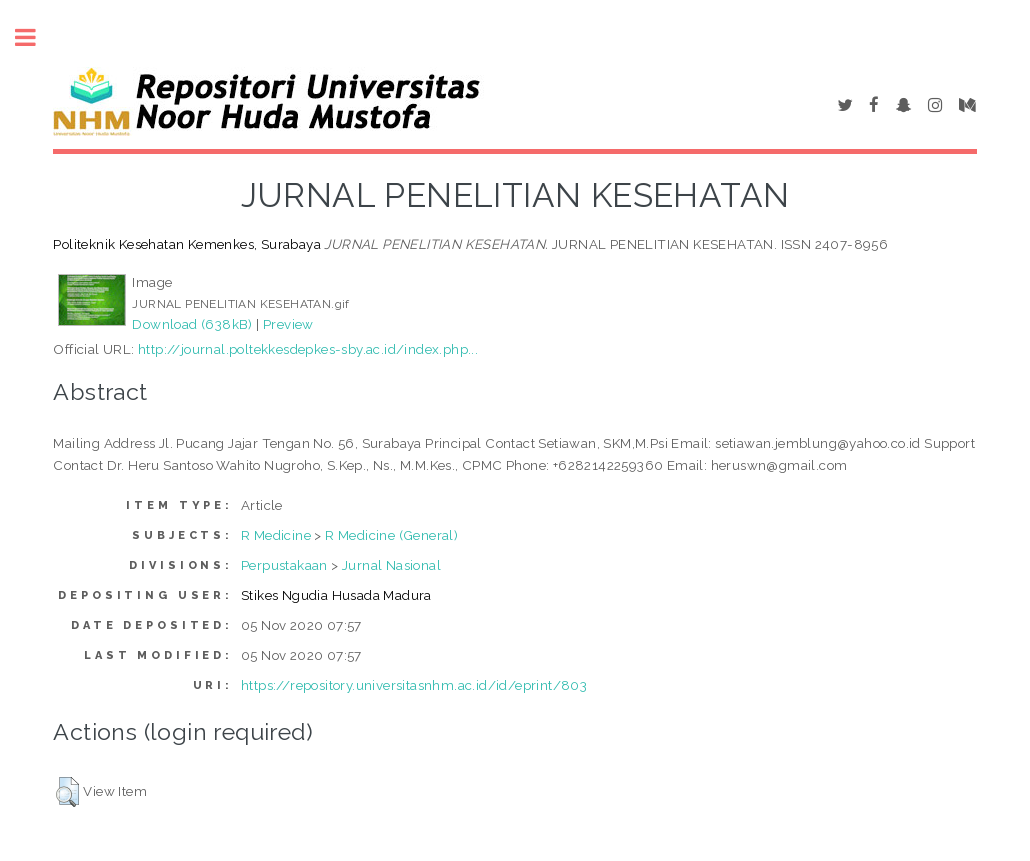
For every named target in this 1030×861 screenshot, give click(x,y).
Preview (288, 324)
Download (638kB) (192, 324)
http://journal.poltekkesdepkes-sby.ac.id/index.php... (308, 349)
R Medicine (276, 535)
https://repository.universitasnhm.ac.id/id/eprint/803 (414, 685)
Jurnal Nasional (391, 565)
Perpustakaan (284, 565)
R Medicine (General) (391, 535)
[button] (67, 792)
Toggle (36, 37)
